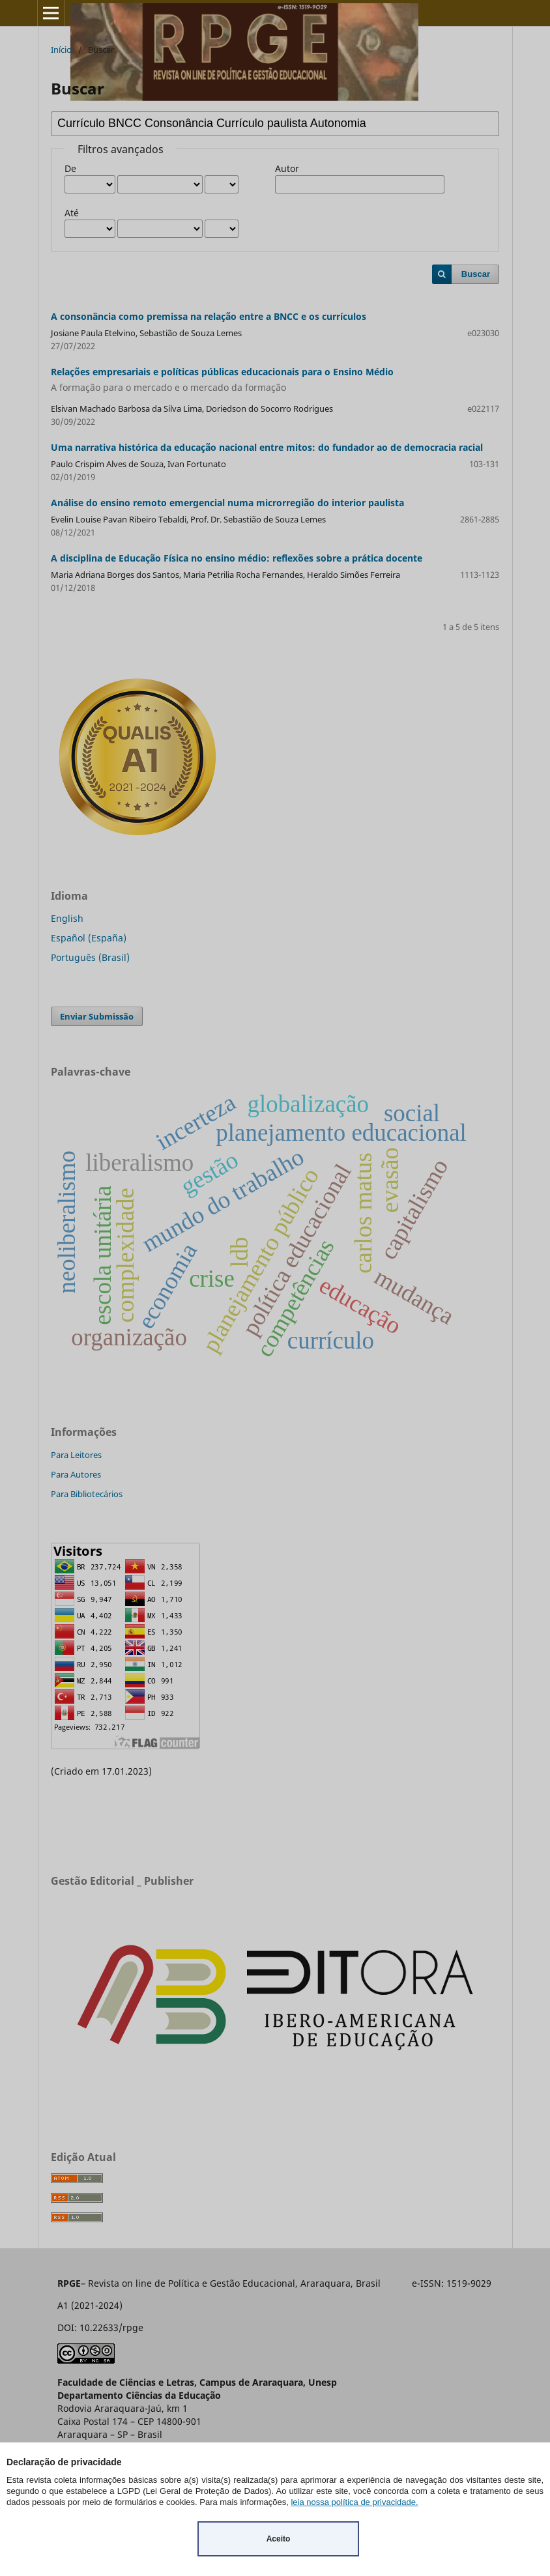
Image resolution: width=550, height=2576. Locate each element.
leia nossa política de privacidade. (354, 2502)
